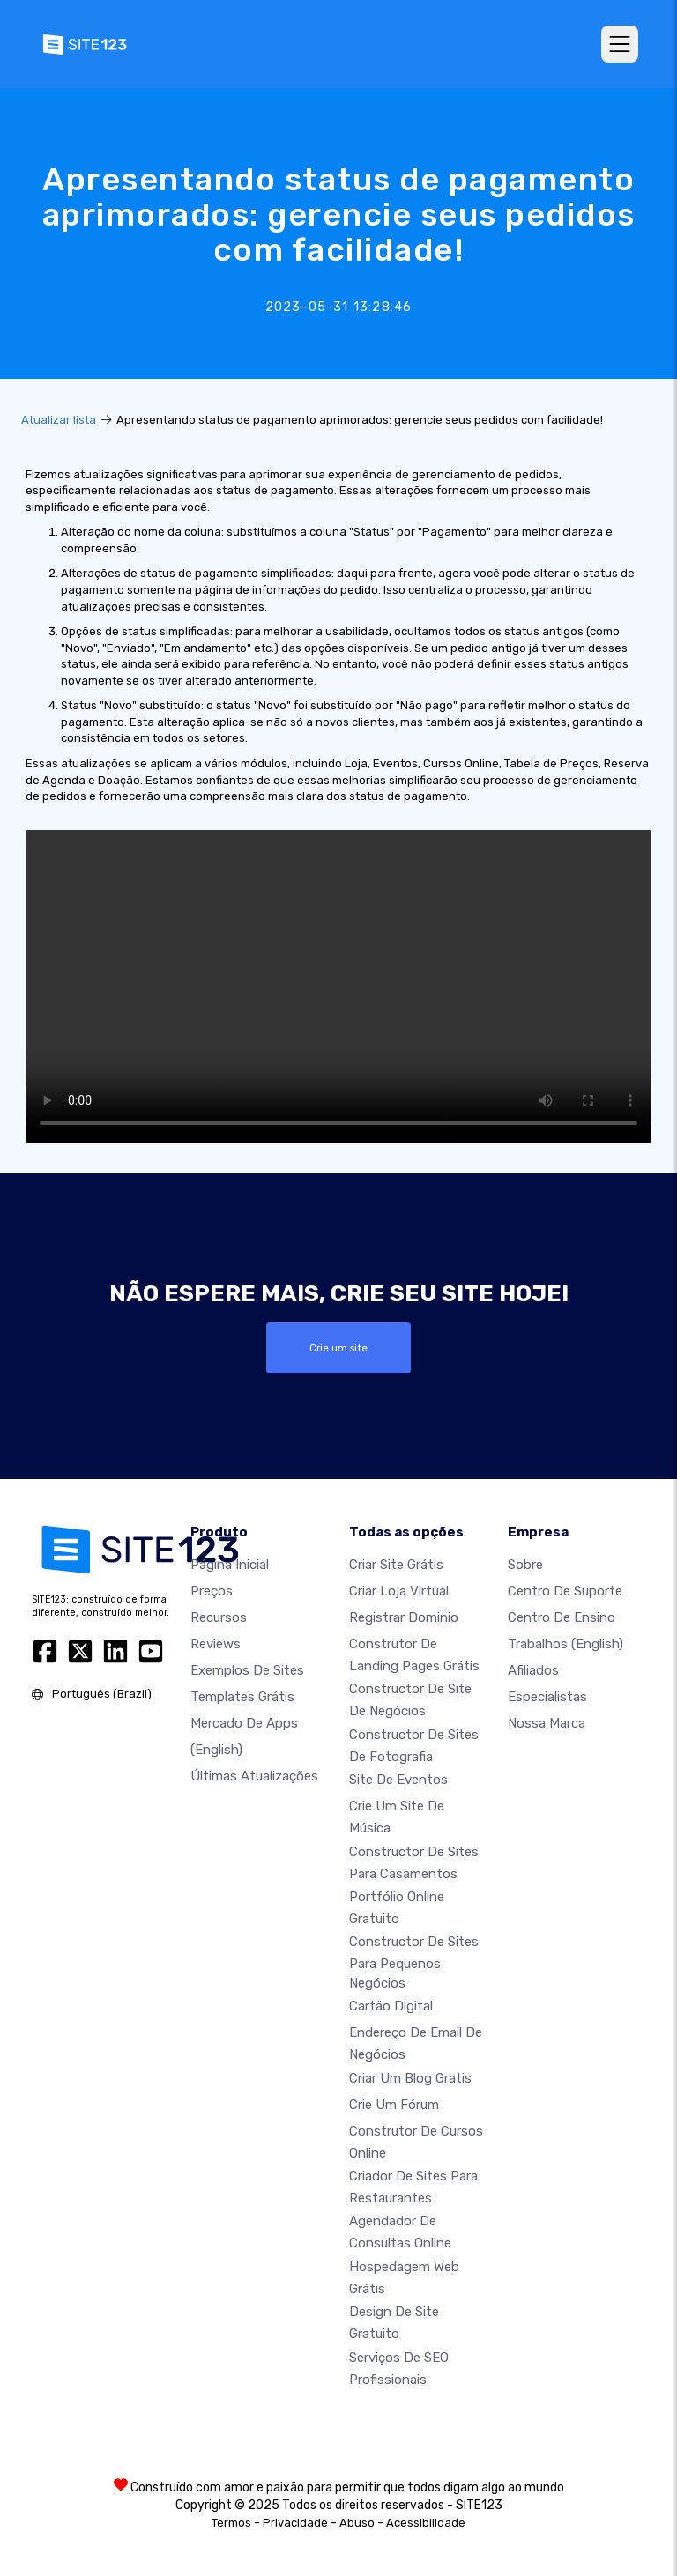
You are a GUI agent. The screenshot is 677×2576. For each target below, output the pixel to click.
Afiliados (533, 1670)
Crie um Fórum (394, 2105)
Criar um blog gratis (410, 2078)
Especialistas (547, 1697)
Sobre (525, 1565)
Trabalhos (565, 1644)
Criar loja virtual (399, 1591)
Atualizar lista (58, 419)
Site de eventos (398, 1780)
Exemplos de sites (247, 1670)
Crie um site (338, 1348)
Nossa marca (546, 1723)
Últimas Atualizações (254, 1776)
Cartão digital (391, 2006)
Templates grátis (242, 1697)
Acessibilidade (425, 2522)
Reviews (215, 1644)
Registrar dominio (403, 1617)
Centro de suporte (565, 1591)
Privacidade (295, 2522)
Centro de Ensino (561, 1617)
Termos (231, 2522)
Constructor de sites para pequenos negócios (414, 1962)
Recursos (218, 1617)
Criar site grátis (396, 1565)
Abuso (357, 2522)
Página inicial (229, 1565)
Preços (211, 1591)
